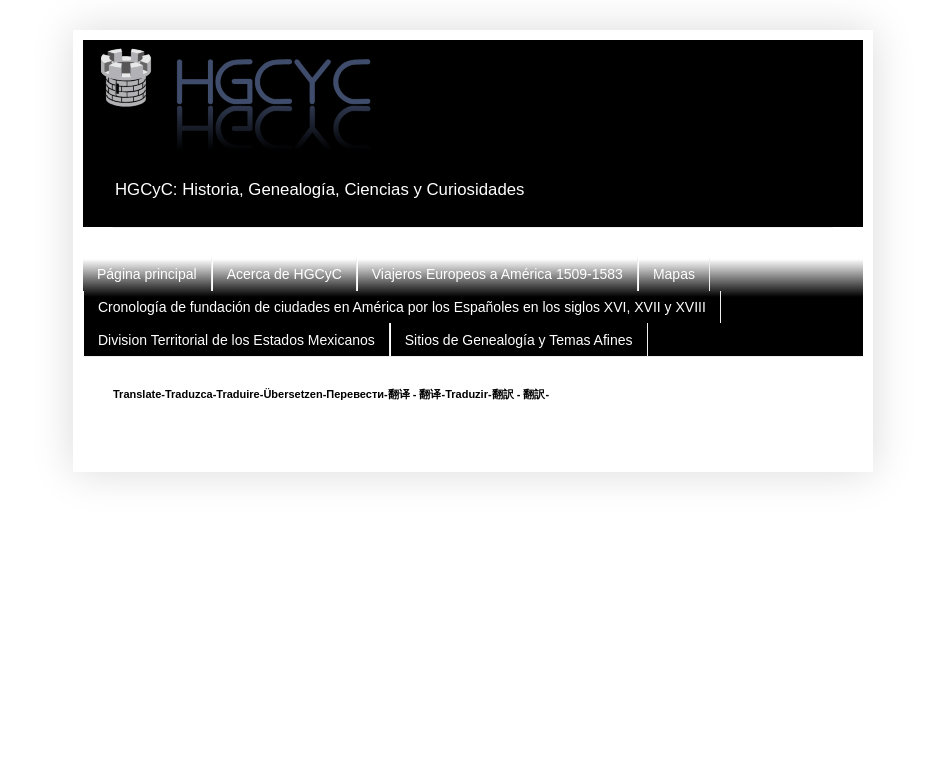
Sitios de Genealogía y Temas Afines (519, 340)
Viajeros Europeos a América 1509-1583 (497, 274)
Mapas (674, 274)
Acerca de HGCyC (284, 274)
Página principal (147, 274)
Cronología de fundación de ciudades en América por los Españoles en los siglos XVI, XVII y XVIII (402, 307)
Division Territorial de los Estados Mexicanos (236, 340)
